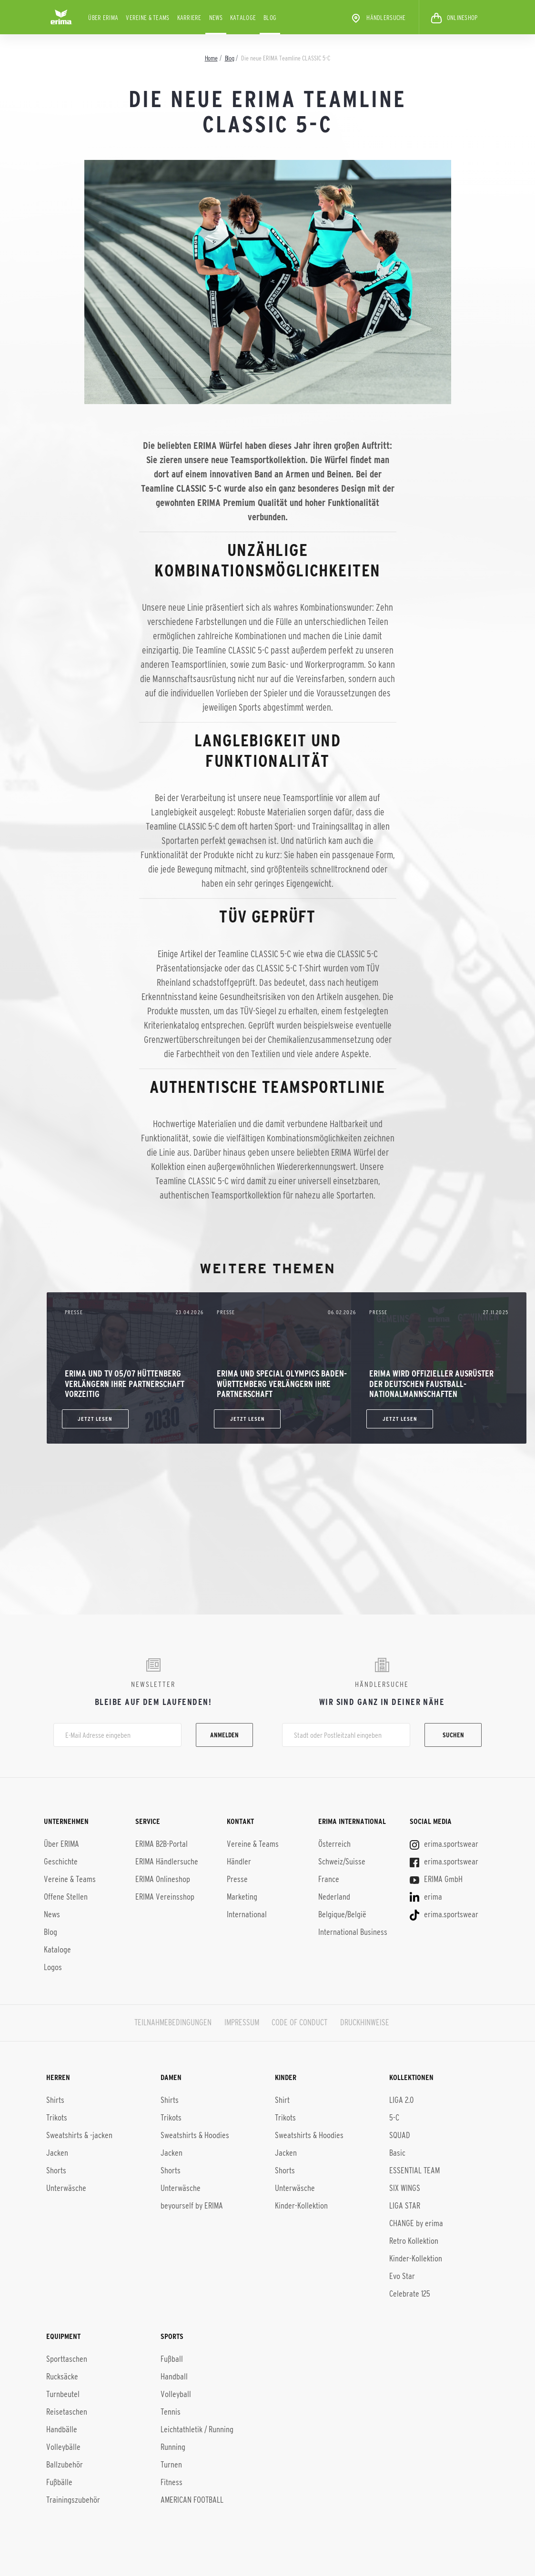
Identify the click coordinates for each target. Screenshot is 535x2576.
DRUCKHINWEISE (365, 2022)
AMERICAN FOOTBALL (192, 2500)
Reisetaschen (66, 2412)
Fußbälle (59, 2482)
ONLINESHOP (454, 18)
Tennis (171, 2412)
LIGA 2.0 (401, 2100)
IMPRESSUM (241, 2022)
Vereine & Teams (147, 17)
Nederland (334, 1897)
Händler (239, 1861)
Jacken (57, 2153)
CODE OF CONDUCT (300, 2022)
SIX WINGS (404, 2188)
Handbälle (61, 2429)
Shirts (55, 2100)
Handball (174, 2376)
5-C (394, 2117)
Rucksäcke (62, 2376)
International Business (352, 1932)
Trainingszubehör (73, 2500)
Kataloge (243, 17)
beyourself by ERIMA (192, 2205)
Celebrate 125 (409, 2294)
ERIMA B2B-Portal (161, 1844)
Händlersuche (377, 18)
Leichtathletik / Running (197, 2429)
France (328, 1879)
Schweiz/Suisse (341, 1861)
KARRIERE (189, 17)
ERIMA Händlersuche (166, 1861)
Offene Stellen (66, 1897)
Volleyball (176, 2394)
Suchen (453, 1735)
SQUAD (399, 2135)
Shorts (56, 2170)
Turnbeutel (63, 2394)
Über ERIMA (103, 17)
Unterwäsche (66, 2188)
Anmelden (224, 1735)
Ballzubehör (64, 2464)
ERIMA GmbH (436, 1879)
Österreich (334, 1844)
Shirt (282, 2100)
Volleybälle (63, 2447)
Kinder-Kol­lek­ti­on (415, 2258)
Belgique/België (342, 1914)
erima (426, 1897)
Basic (397, 2153)
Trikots (56, 2117)
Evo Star (402, 2276)
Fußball (172, 2359)
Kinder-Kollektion (301, 2205)
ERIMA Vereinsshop (164, 1897)
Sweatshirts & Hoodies (195, 2135)
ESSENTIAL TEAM (414, 2170)
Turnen (171, 2464)
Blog (269, 17)
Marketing (242, 1897)
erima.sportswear (444, 1844)
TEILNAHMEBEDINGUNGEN (173, 2022)
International (247, 1914)
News (215, 17)
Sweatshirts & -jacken (79, 2135)
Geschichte (61, 1861)
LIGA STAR (404, 2205)
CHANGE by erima (416, 2223)
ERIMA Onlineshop (162, 1879)
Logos (53, 1967)
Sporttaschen (66, 2359)
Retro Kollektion (413, 2241)
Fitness (171, 2482)
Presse (237, 1879)
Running (173, 2447)
